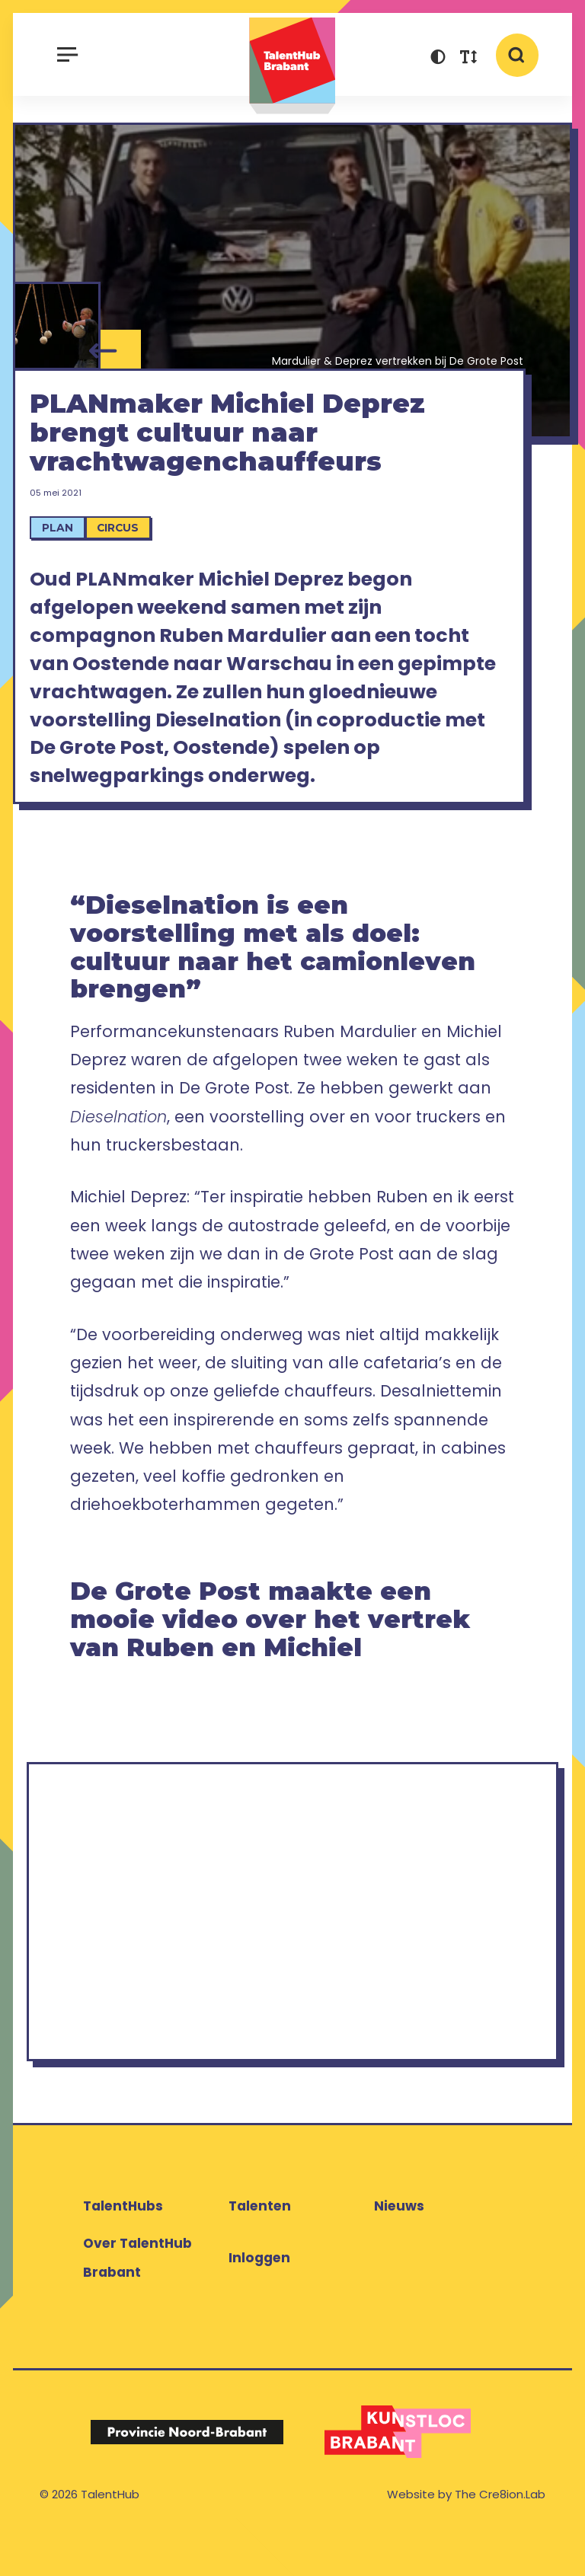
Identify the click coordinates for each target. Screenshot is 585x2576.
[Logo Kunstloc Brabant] (398, 2476)
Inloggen (259, 2302)
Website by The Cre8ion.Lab (466, 2538)
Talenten (260, 2251)
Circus (130, 562)
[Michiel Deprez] (57, 331)
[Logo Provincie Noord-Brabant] (187, 2476)
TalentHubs (123, 2251)
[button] (438, 59)
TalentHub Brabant (292, 66)
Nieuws (399, 2251)
